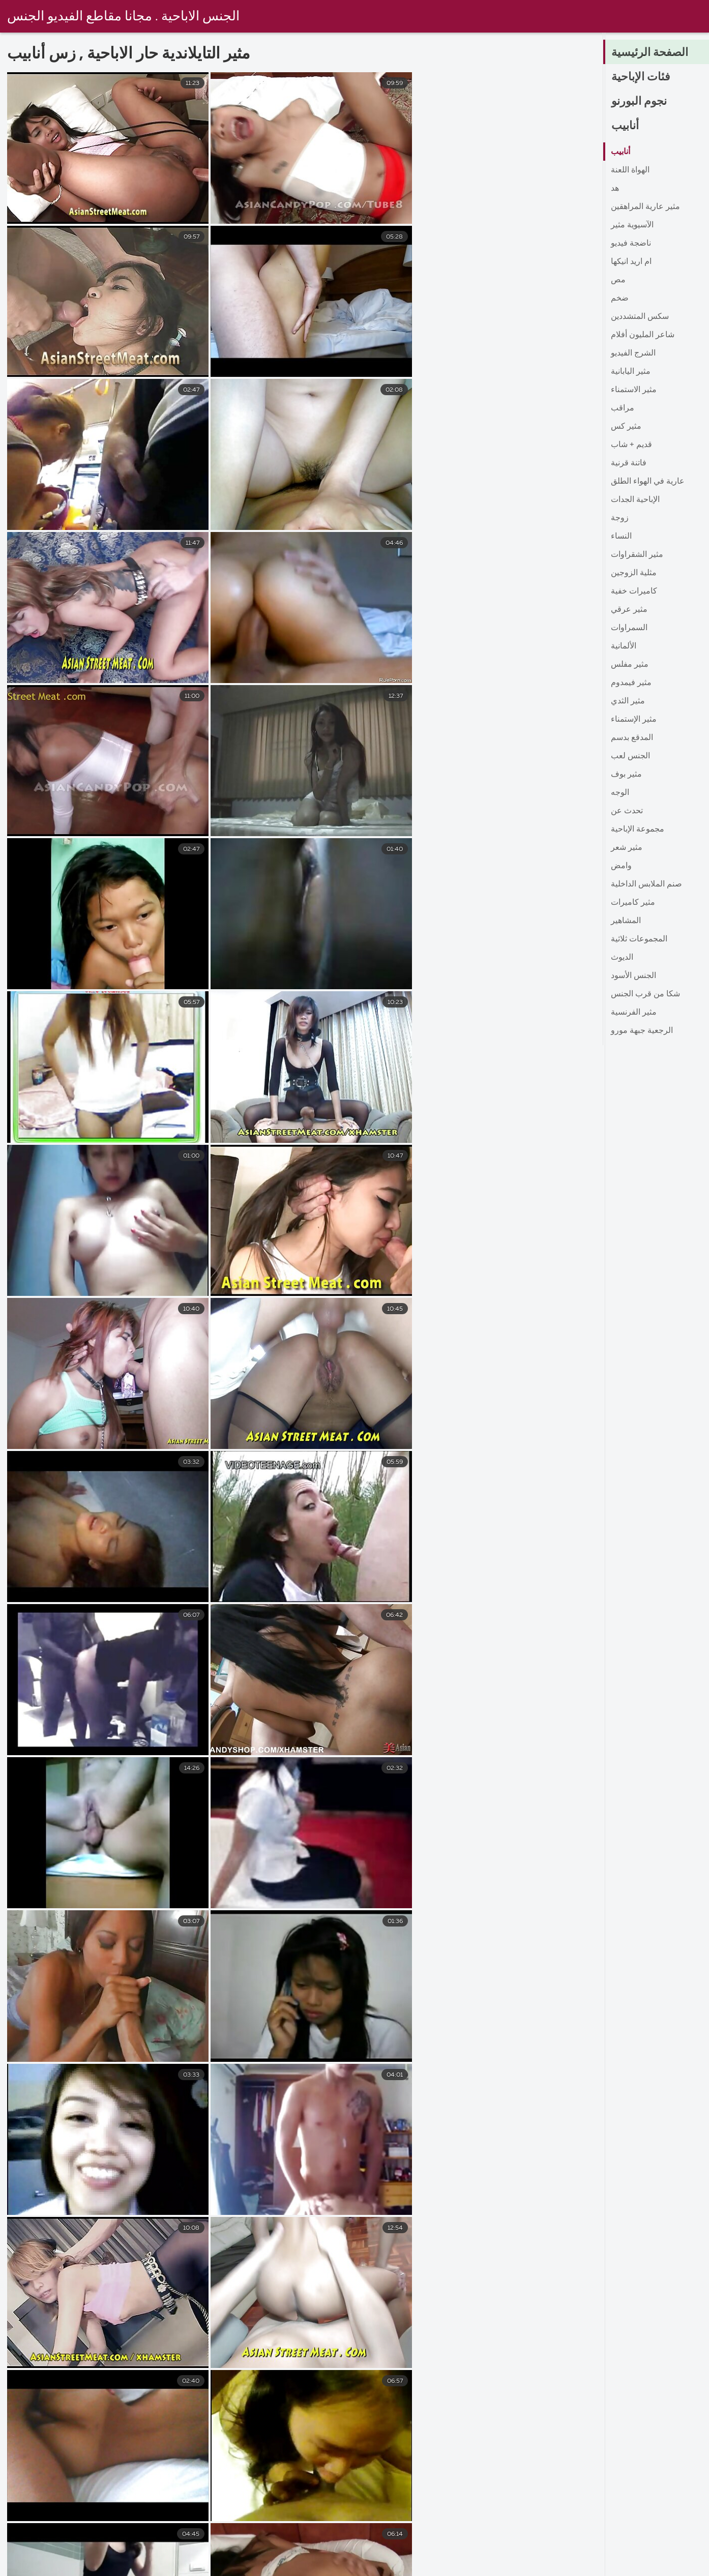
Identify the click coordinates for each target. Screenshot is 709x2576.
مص (618, 280)
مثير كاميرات (633, 903)
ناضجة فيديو (631, 244)
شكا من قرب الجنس (645, 994)
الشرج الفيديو (633, 353)
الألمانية (623, 646)
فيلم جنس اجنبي (356, 2567)
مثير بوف (626, 775)
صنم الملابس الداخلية (646, 884)
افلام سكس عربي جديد (665, 2567)
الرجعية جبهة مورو (642, 1031)
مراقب (622, 408)
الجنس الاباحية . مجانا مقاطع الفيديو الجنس (123, 16)
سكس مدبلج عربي (43, 2567)
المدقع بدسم (632, 738)
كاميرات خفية (634, 591)
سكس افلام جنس (214, 2567)
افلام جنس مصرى (569, 2567)
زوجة (620, 518)
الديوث (622, 958)
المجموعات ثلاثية (639, 939)
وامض (621, 866)
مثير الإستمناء (634, 720)
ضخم (620, 298)
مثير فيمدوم (631, 683)
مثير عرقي (629, 610)
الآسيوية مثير (632, 225)
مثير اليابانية (631, 372)
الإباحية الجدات (635, 500)
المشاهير (626, 921)
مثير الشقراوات (637, 555)
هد (615, 189)
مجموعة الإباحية (637, 829)
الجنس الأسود (633, 976)
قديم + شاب (631, 445)
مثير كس (626, 427)
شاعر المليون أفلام (642, 335)
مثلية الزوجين (634, 573)
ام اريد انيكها (631, 262)
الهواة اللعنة (630, 170)
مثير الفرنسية (634, 1013)
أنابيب (625, 126)
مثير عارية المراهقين (645, 207)
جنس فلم (286, 2567)
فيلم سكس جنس (130, 2567)
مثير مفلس (629, 665)
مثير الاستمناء (634, 390)
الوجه (620, 793)
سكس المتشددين (640, 317)
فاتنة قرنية (628, 463)
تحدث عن (627, 811)
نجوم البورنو (639, 101)
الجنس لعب (630, 756)
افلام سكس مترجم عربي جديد (461, 2567)
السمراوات (629, 628)
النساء (621, 536)
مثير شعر (626, 848)
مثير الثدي (628, 701)
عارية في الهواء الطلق (648, 482)
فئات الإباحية (640, 77)
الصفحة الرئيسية (649, 52)
